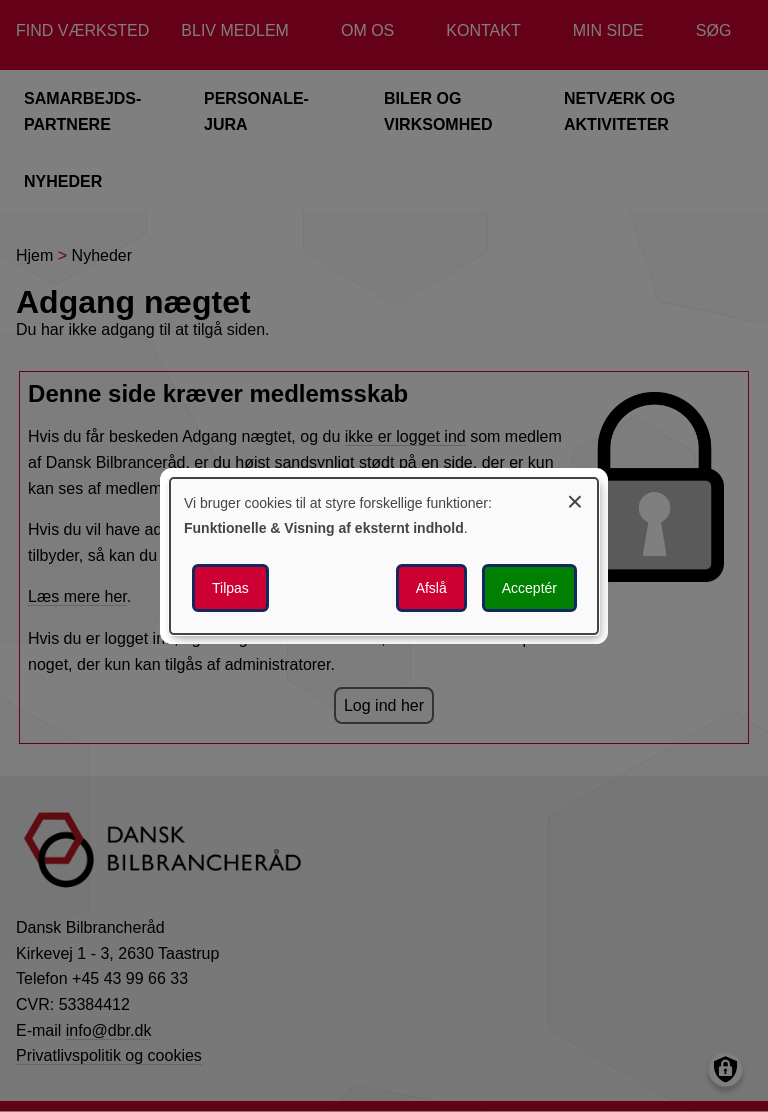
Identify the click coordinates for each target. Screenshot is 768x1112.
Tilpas (230, 588)
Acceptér (529, 588)
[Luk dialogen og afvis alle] (575, 498)
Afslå (431, 588)
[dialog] (384, 556)
